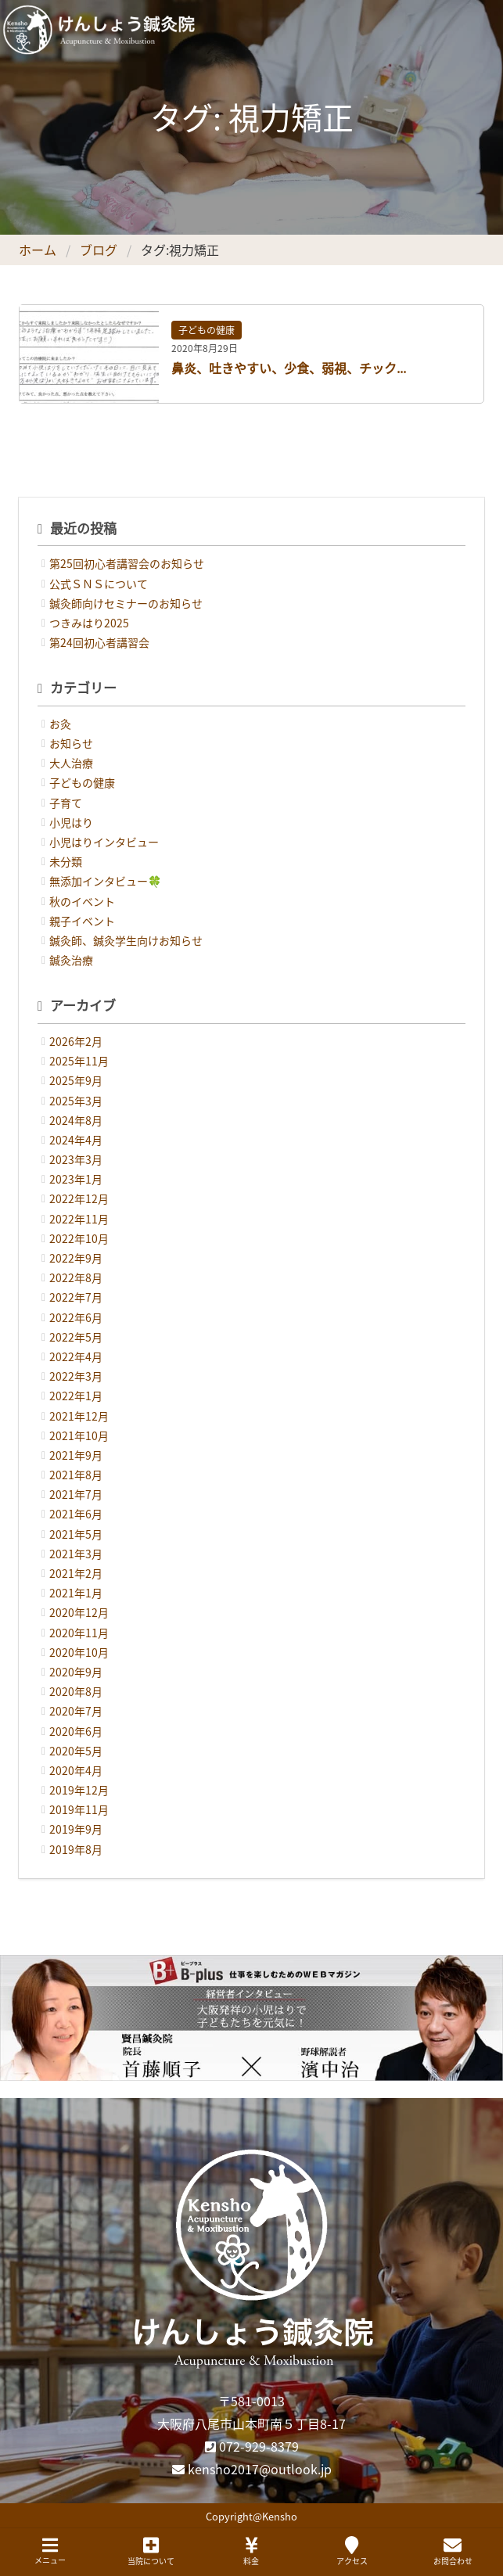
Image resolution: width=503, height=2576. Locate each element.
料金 (251, 2551)
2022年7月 (75, 1297)
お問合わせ (452, 2551)
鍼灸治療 (71, 960)
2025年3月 (75, 1100)
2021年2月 (75, 1573)
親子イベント (82, 921)
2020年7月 (75, 1711)
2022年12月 (79, 1198)
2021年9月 (75, 1455)
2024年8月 (75, 1120)
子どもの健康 (206, 330)
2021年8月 (75, 1474)
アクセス (352, 2551)
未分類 (65, 861)
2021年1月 (75, 1593)
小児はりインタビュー (104, 842)
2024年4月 (75, 1140)
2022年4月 (75, 1356)
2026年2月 (75, 1041)
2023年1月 (75, 1179)
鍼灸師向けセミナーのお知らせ (126, 603)
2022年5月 (75, 1337)
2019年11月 (79, 1809)
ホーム (37, 249)
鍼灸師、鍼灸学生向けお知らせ (126, 940)
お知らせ (71, 743)
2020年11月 (79, 1632)
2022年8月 (75, 1277)
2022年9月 (75, 1258)
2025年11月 (79, 1061)
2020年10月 (79, 1652)
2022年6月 (75, 1317)
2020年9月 (75, 1672)
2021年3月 (75, 1553)
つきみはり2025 (89, 623)
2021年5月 (75, 1534)
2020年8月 (75, 1691)
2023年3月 (75, 1159)
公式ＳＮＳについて (98, 583)
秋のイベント (82, 901)
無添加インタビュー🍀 (105, 881)
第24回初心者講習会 (99, 642)
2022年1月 (75, 1395)
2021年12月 (79, 1416)
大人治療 (71, 763)
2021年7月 (75, 1494)
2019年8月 (75, 1849)
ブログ (98, 249)
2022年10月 (79, 1238)
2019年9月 (75, 1829)
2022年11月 (79, 1219)
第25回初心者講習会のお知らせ (126, 563)
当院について (151, 2551)
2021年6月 (75, 1514)
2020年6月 (75, 1731)
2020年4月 (75, 1770)
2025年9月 (75, 1080)
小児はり (71, 822)
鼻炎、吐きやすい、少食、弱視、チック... (288, 367)
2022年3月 (75, 1376)
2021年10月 (79, 1435)
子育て (65, 802)
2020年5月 (75, 1751)
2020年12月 (79, 1612)
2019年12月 (79, 1790)
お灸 (60, 723)
